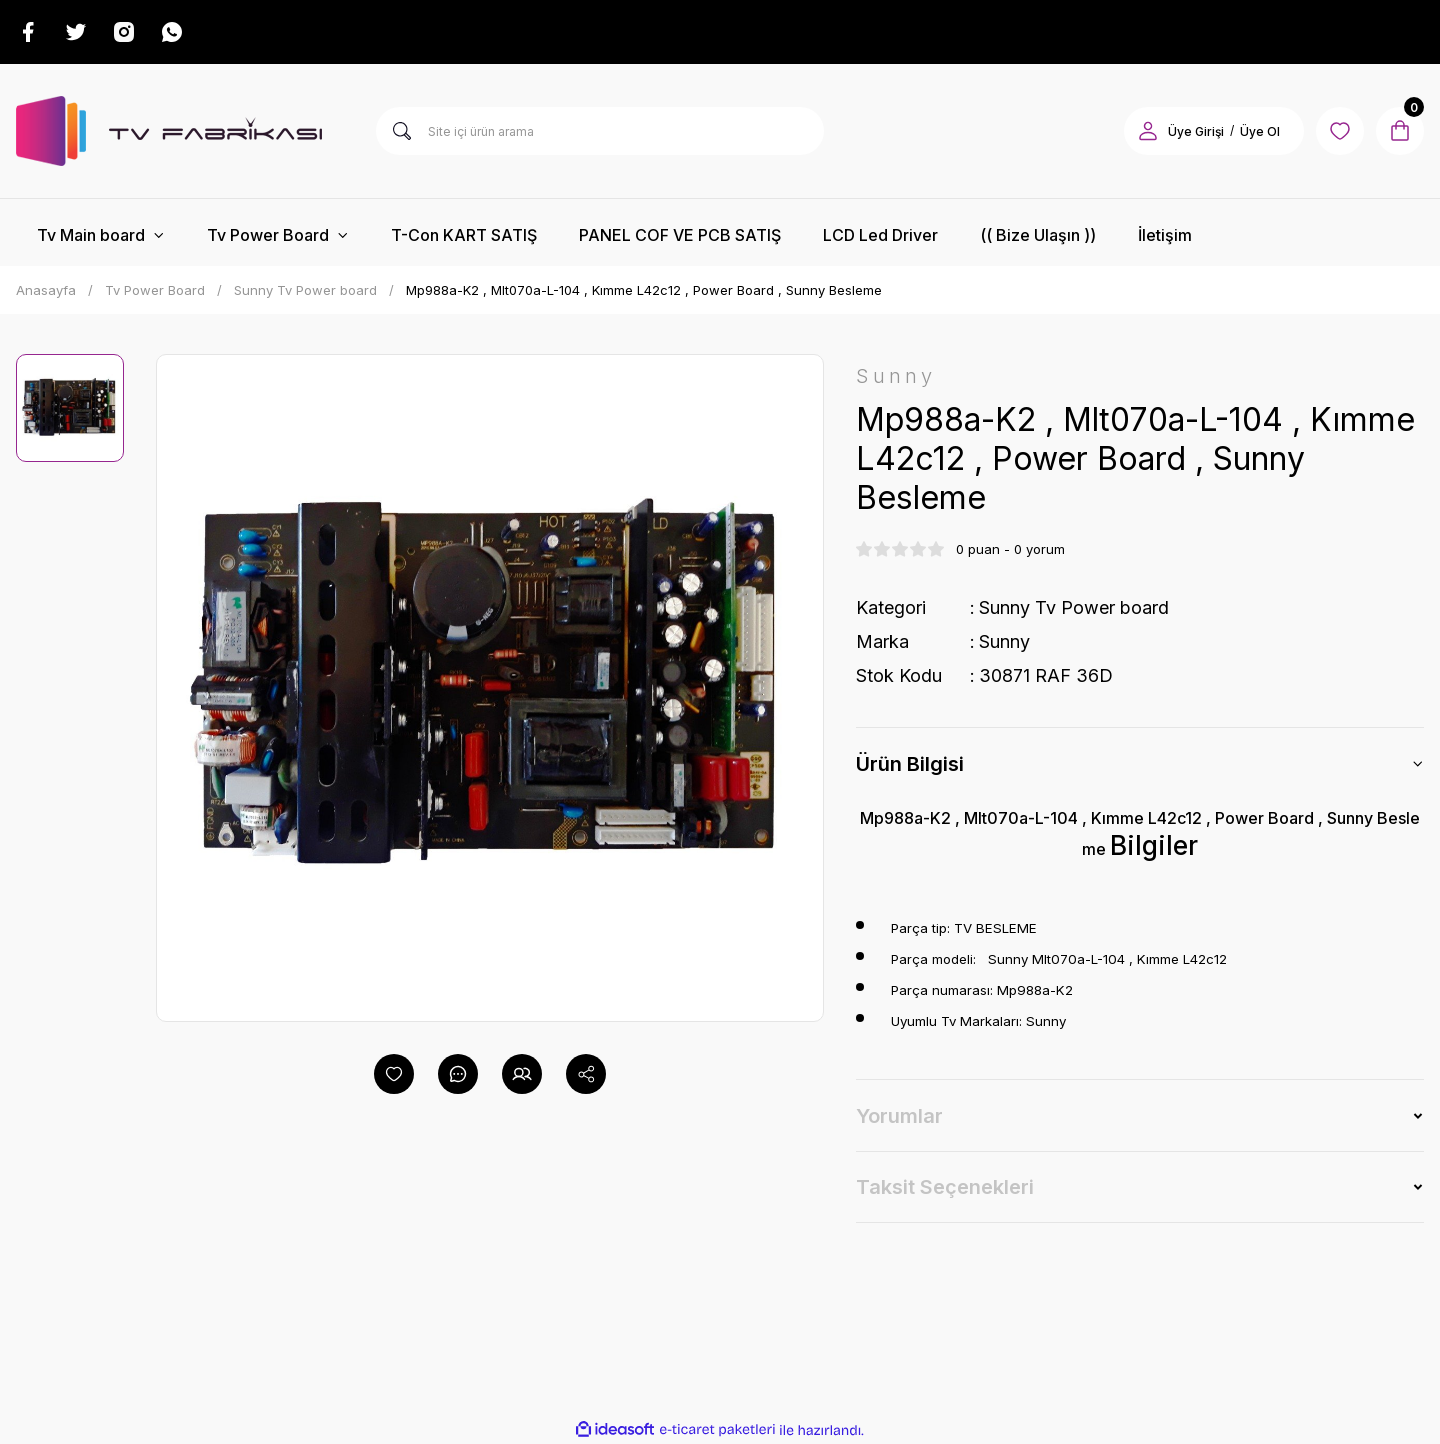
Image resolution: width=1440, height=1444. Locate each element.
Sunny (1004, 641)
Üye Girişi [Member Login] (1196, 131)
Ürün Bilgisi (910, 764)
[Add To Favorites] (394, 1074)
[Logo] (169, 131)
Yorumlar (899, 1116)
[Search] (600, 131)
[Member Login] (1148, 131)
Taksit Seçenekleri (945, 1187)
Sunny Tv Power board (1074, 607)
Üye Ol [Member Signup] (1260, 131)
